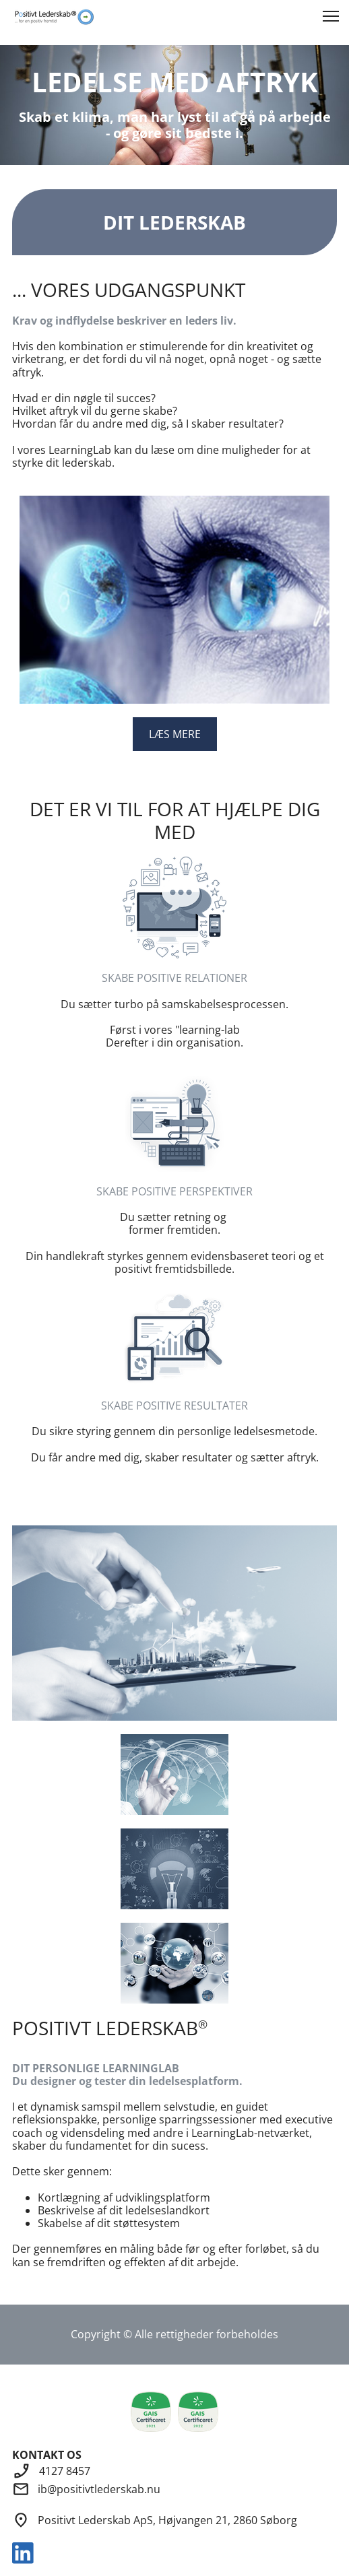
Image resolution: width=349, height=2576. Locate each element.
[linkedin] (23, 2553)
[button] (331, 16)
